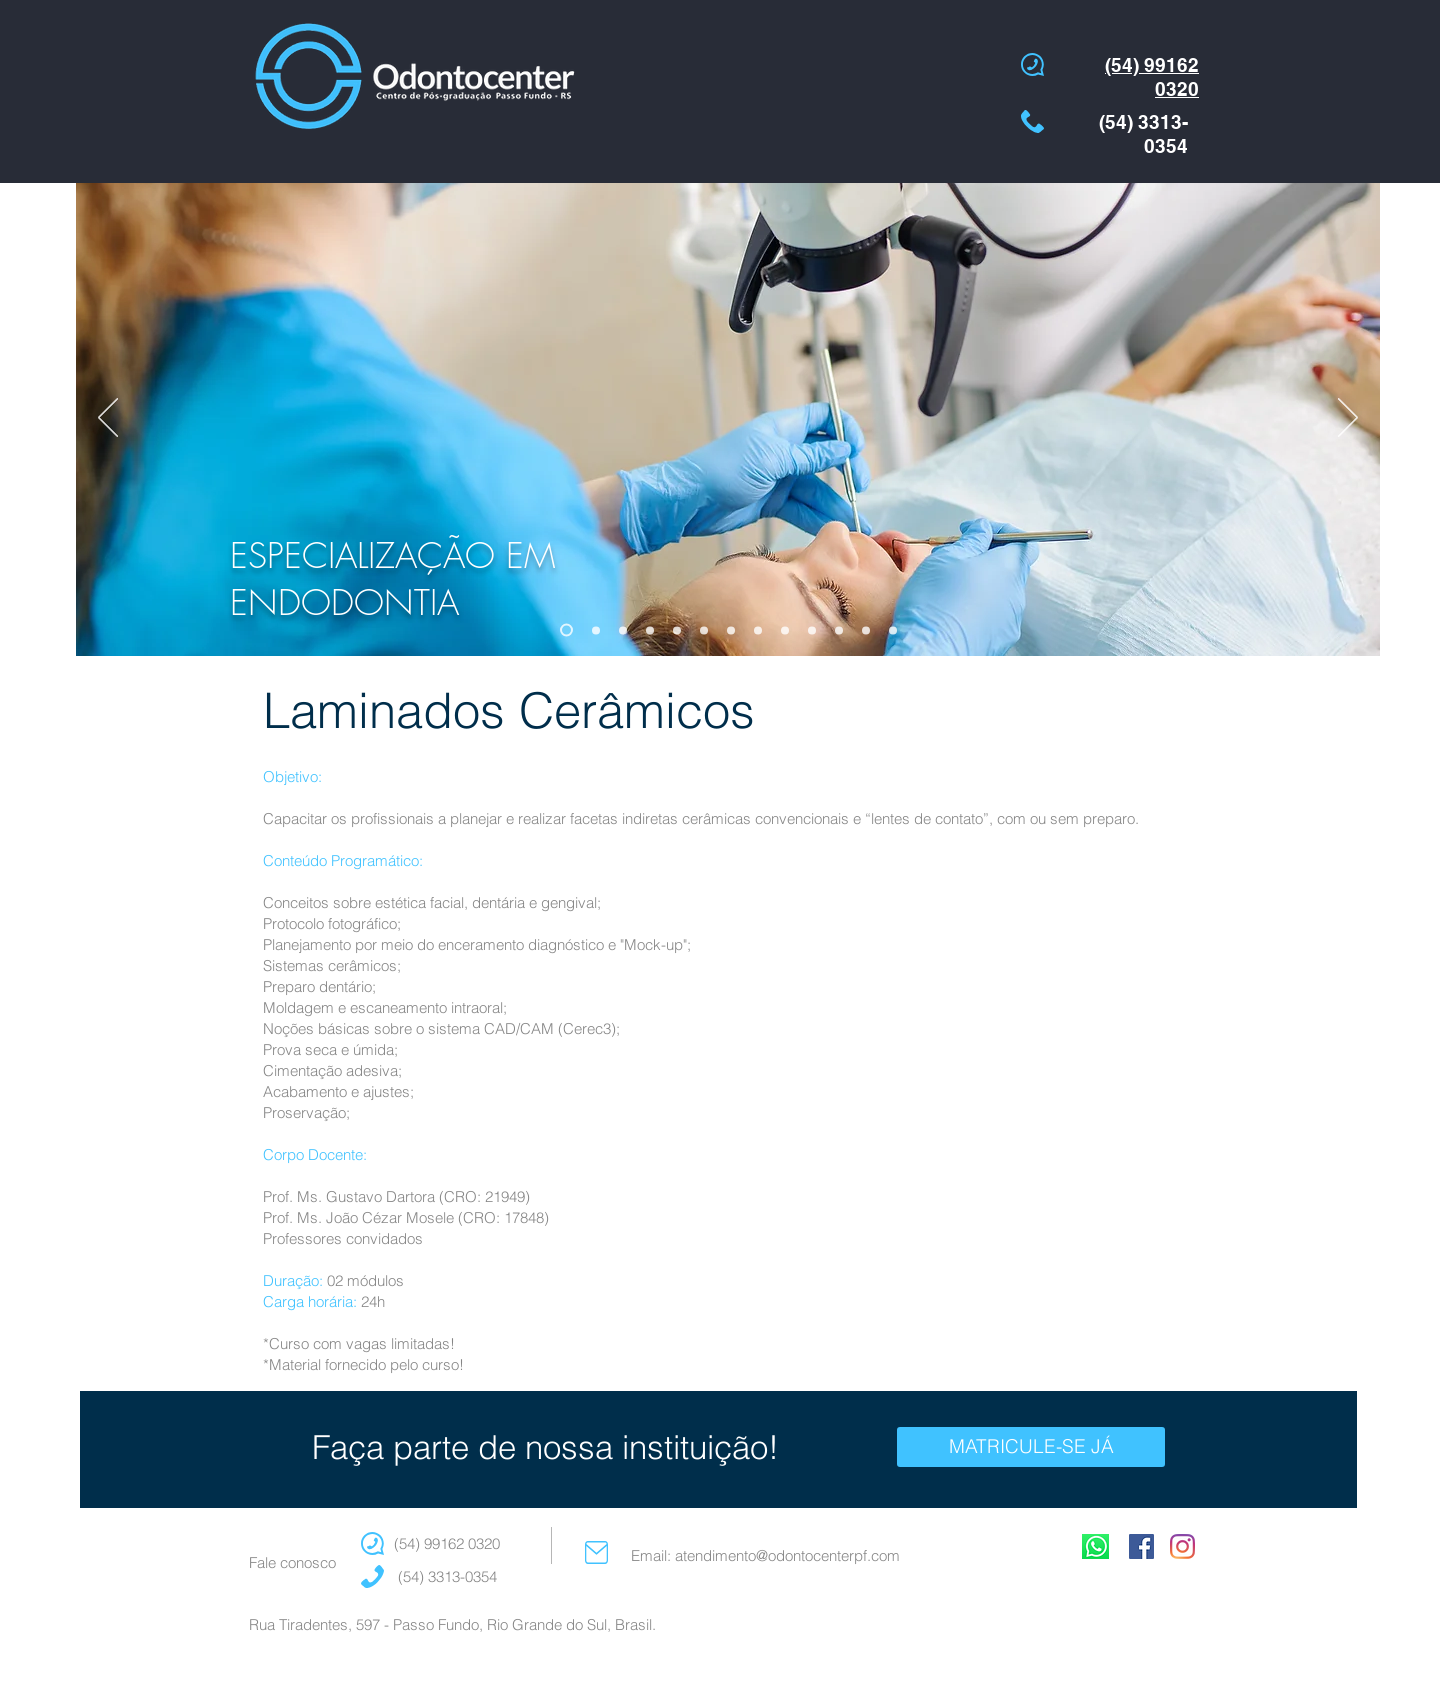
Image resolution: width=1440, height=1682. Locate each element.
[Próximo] (1348, 419)
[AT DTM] (785, 630)
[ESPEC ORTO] (596, 630)
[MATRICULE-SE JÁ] (1031, 1447)
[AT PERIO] (704, 630)
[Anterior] (108, 419)
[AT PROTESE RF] (812, 630)
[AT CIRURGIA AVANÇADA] (758, 630)
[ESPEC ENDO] (566, 630)
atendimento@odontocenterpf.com (787, 1555)
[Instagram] (1182, 1546)
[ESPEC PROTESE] (893, 630)
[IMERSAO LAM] (839, 630)
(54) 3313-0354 (445, 1576)
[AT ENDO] (731, 630)
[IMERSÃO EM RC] (866, 630)
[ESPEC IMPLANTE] (650, 630)
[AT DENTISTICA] (677, 630)
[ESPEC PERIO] (623, 630)
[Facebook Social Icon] (1141, 1546)
